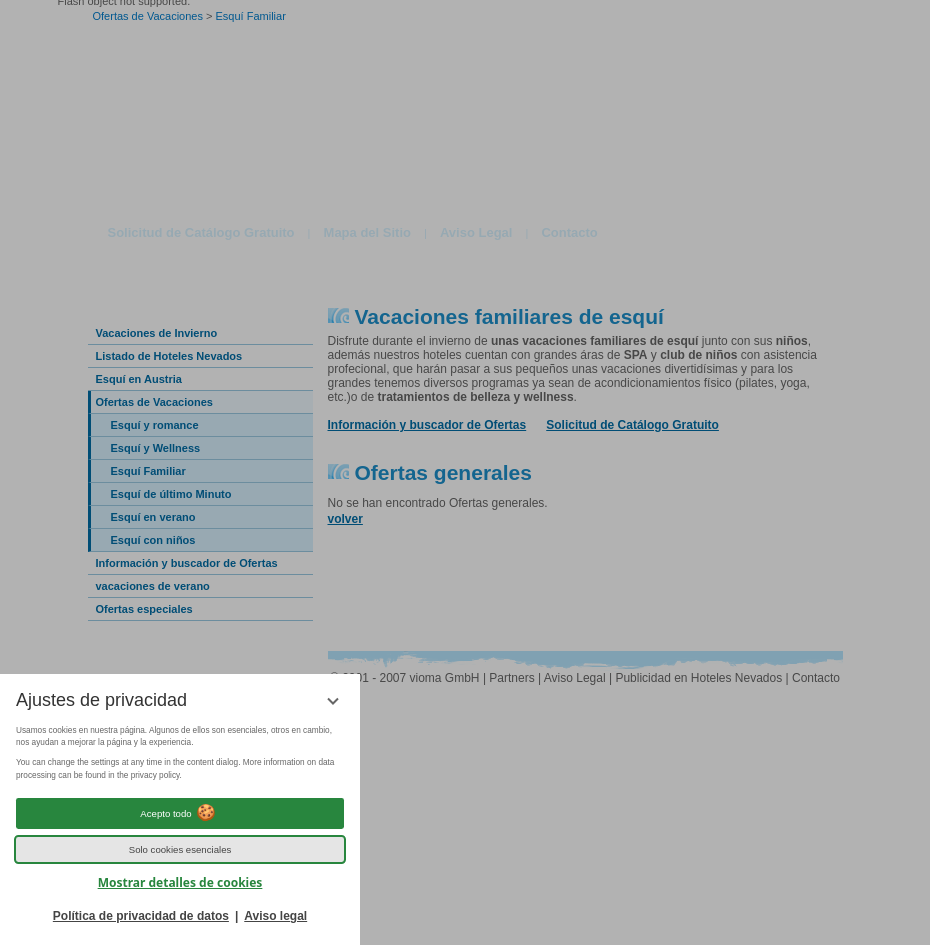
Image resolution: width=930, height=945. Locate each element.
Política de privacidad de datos (141, 916)
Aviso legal (275, 916)
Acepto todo (179, 813)
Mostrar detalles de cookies (180, 882)
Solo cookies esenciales (180, 849)
